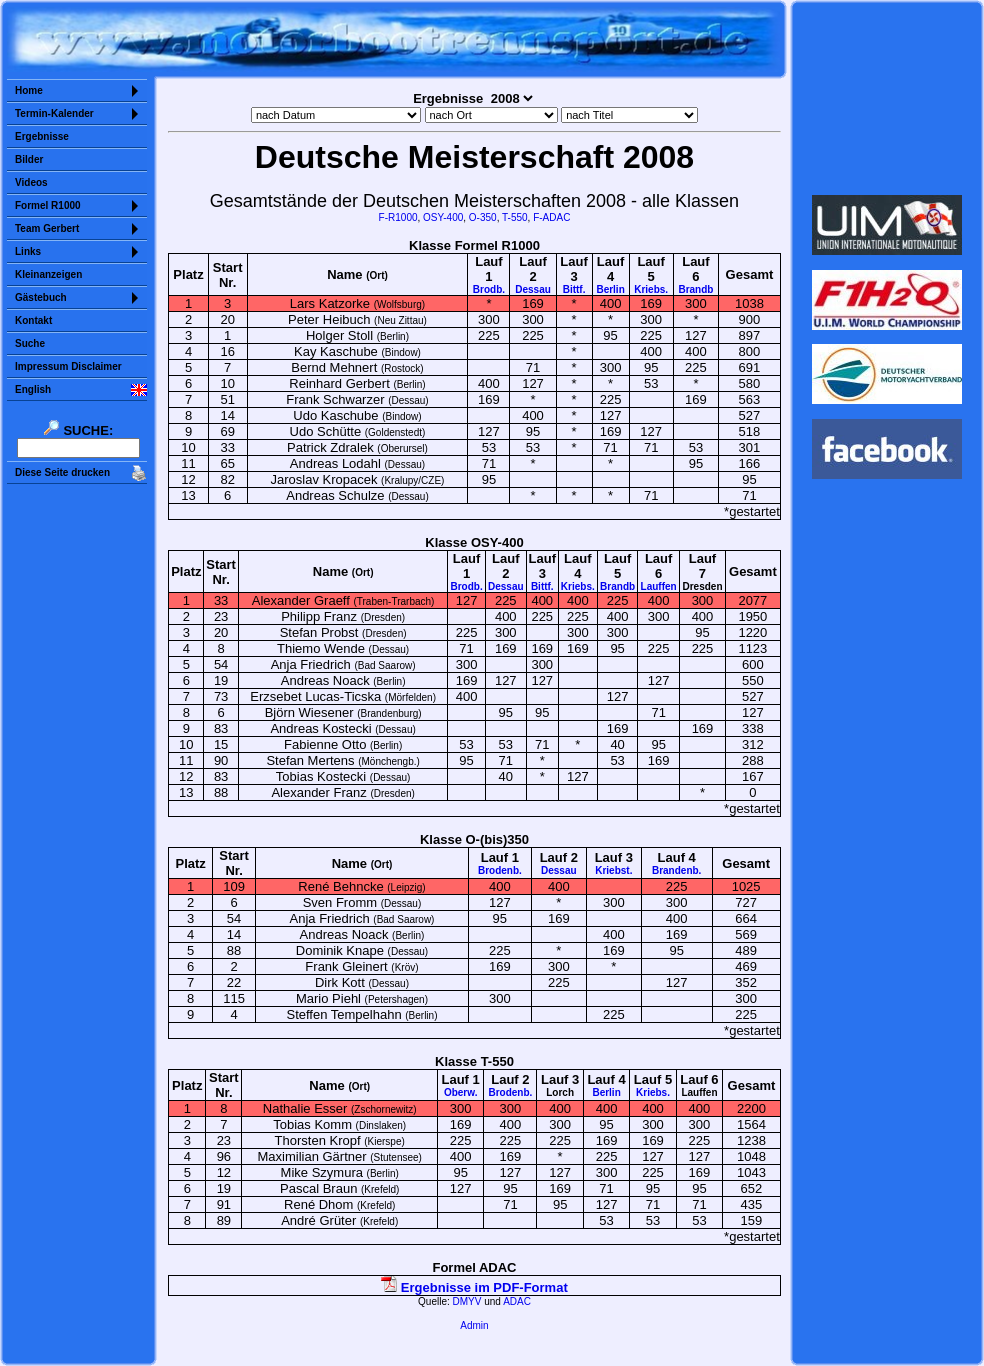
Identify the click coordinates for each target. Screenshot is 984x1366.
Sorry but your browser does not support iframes (887, 98)
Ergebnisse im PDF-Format (474, 1287)
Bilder (29, 159)
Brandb (695, 289)
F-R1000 (398, 217)
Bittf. (574, 289)
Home (29, 90)
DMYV (467, 1301)
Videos (31, 182)
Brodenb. (500, 870)
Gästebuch (41, 297)
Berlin (610, 289)
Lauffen (659, 586)
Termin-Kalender (54, 113)
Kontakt (33, 320)
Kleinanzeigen (48, 274)
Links (28, 251)
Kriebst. (613, 870)
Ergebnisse (42, 136)
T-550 (515, 217)
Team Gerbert (47, 228)
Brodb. (489, 289)
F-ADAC (551, 217)
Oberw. (461, 1092)
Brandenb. (676, 870)
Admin (474, 1325)
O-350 (483, 217)
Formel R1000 (48, 205)
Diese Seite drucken (62, 472)
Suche (30, 343)
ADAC (517, 1301)
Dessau (533, 289)
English (33, 389)
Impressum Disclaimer (68, 366)
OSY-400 (443, 217)
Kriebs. (651, 289)
